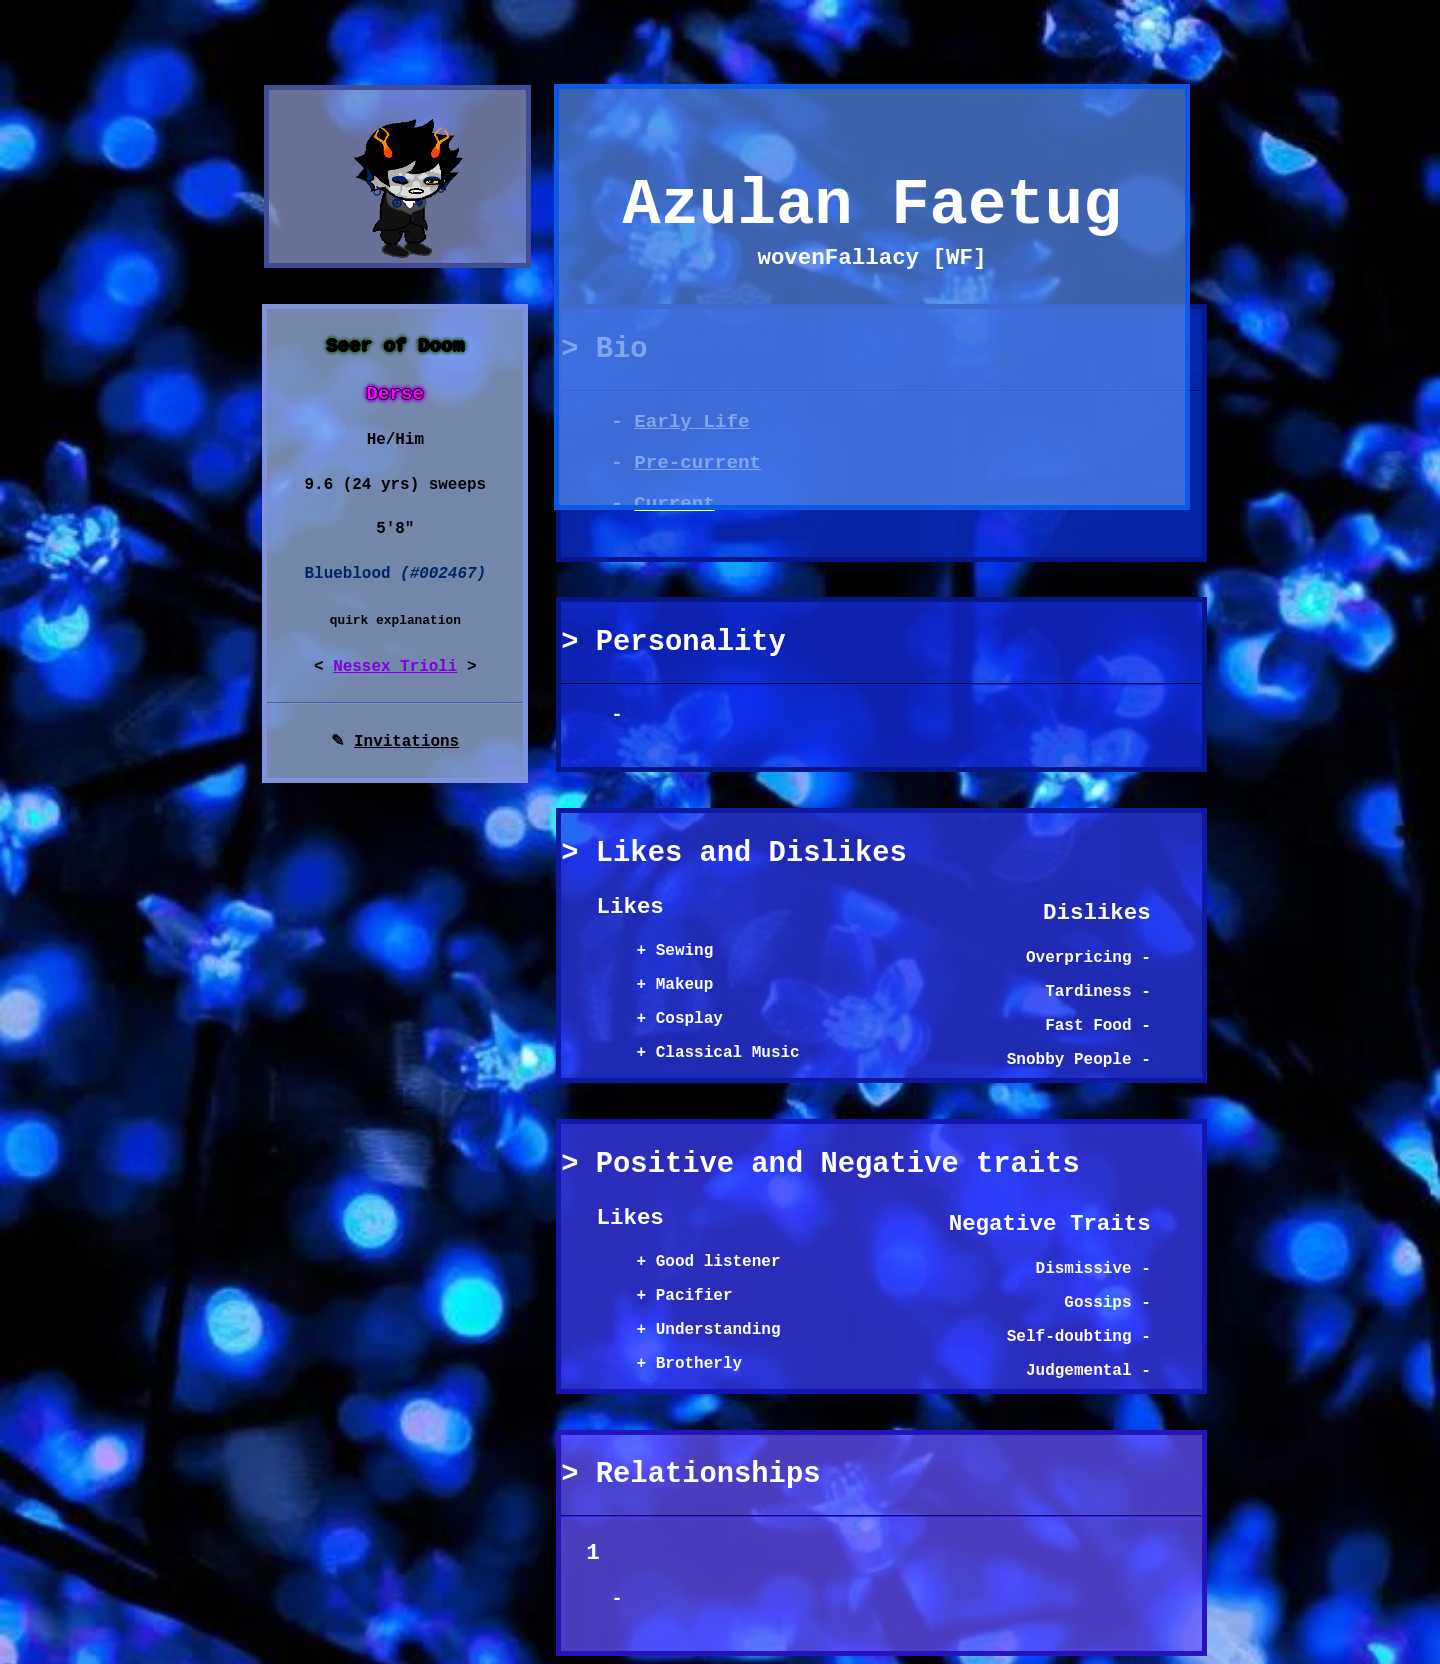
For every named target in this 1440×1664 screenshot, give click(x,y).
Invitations (406, 742)
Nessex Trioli (395, 667)
